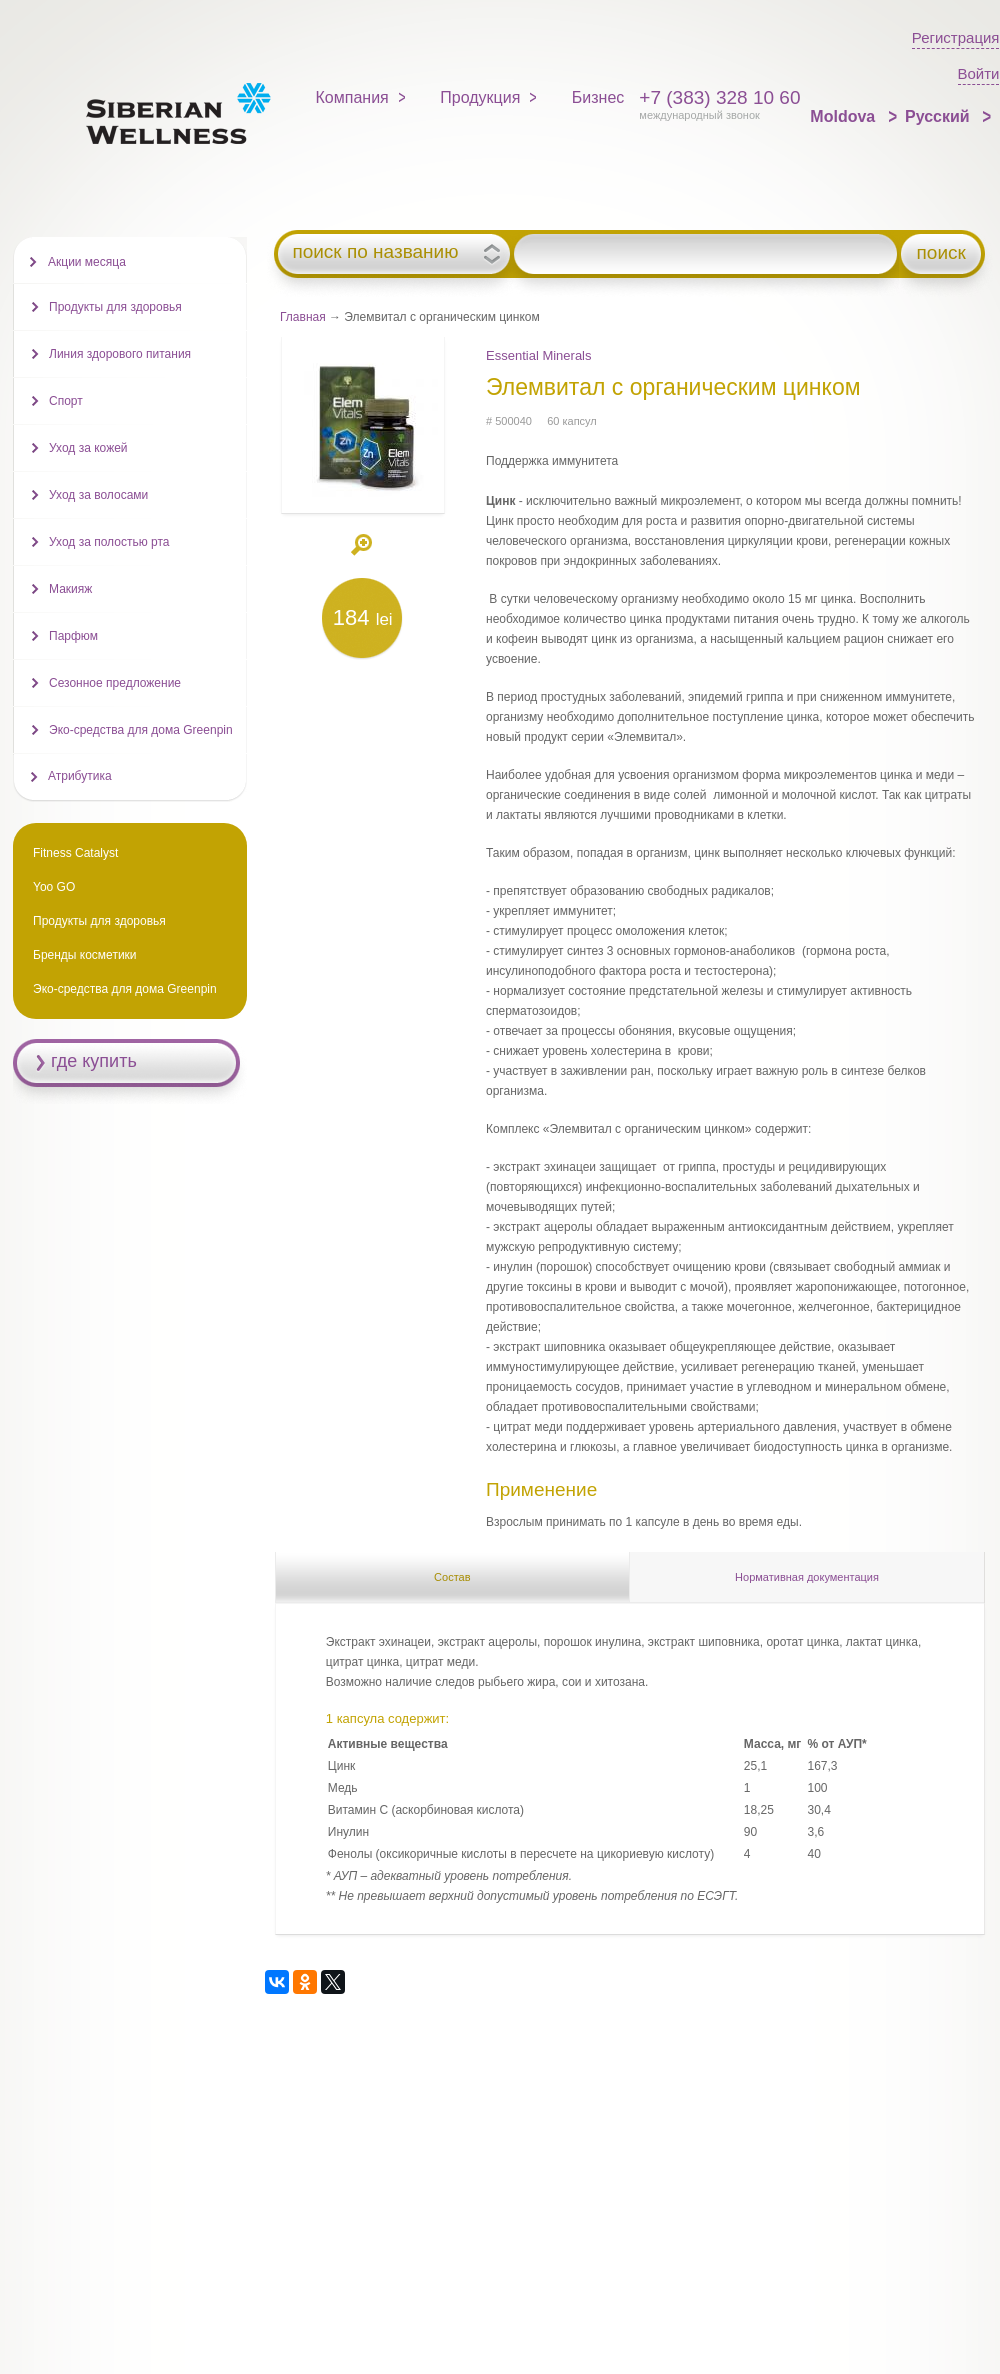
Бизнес (598, 97)
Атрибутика (80, 776)
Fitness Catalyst (75, 853)
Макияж (70, 589)
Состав (452, 1577)
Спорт (66, 401)
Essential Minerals (539, 355)
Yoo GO (54, 887)
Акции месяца (87, 262)
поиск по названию (375, 252)
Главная (303, 317)
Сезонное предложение (115, 683)
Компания (352, 97)
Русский (939, 116)
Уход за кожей (88, 448)
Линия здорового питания (120, 354)
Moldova (844, 116)
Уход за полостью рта (109, 542)
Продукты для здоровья (115, 307)
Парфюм (73, 636)
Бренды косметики (85, 955)
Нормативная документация (807, 1577)
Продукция (480, 97)
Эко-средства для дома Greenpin (141, 730)
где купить (94, 1061)
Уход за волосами (98, 495)
